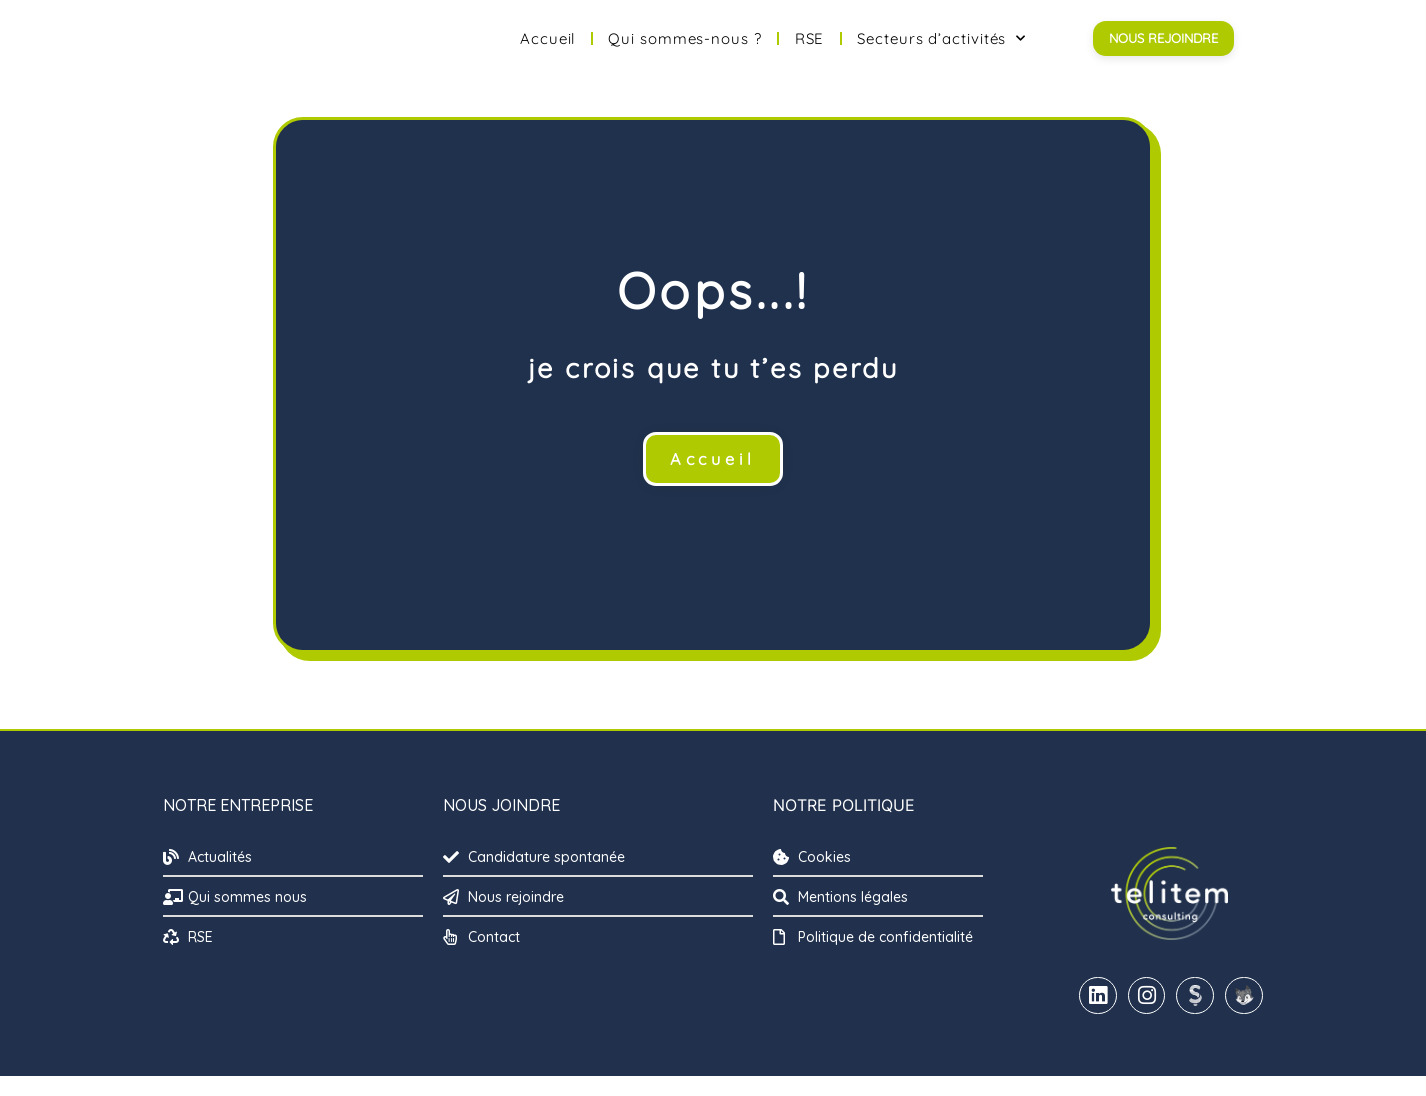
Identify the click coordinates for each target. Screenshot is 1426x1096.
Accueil (547, 48)
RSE (810, 48)
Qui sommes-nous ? (684, 48)
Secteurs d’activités (941, 48)
